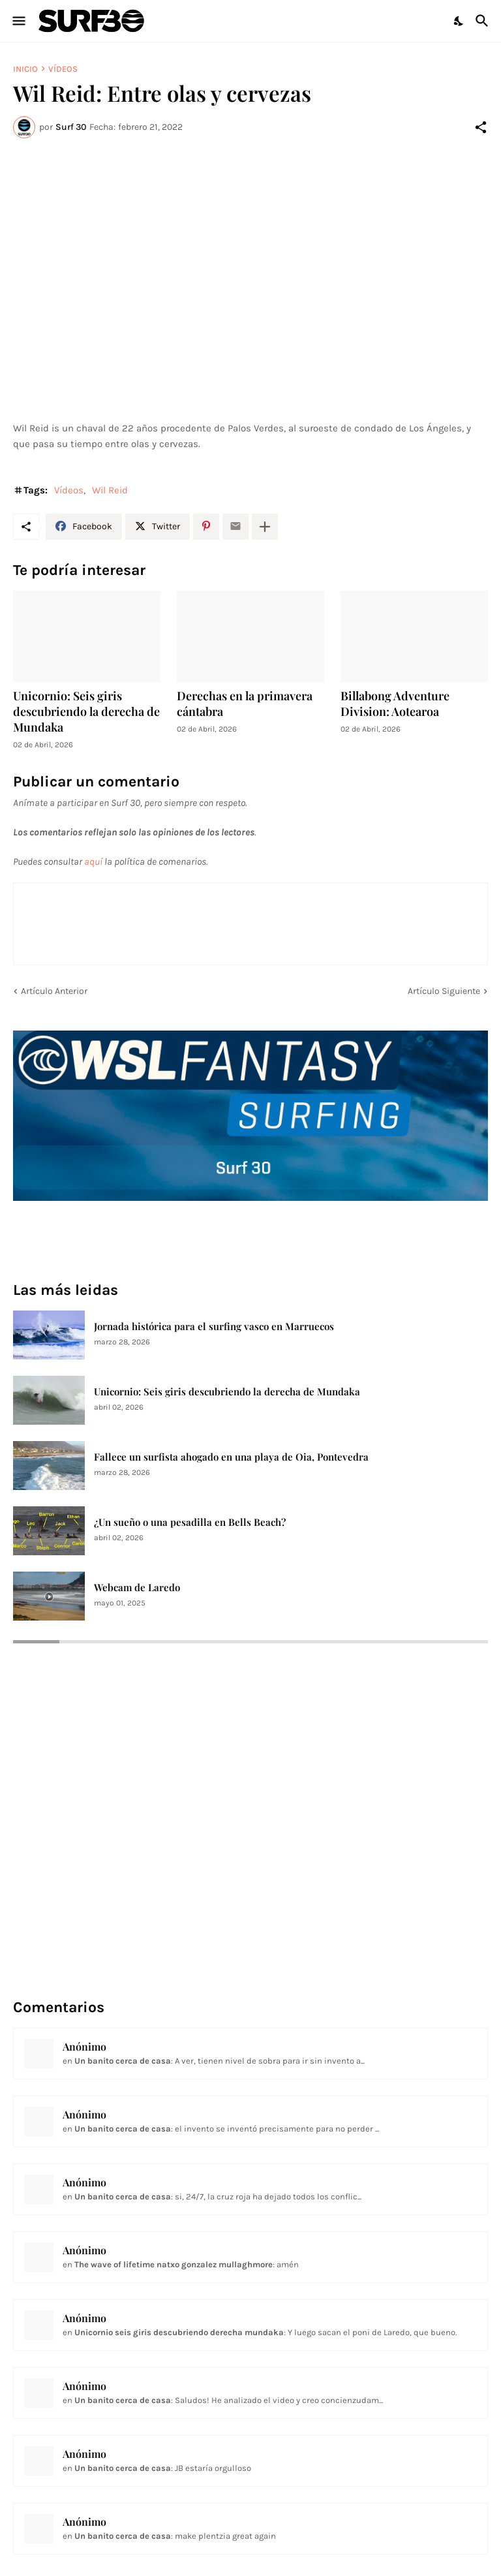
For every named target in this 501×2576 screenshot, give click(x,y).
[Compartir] (481, 127)
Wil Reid (110, 490)
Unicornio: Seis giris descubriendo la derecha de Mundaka (86, 712)
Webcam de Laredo (137, 1587)
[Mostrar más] (265, 527)
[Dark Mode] (459, 21)
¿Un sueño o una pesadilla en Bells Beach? (190, 1522)
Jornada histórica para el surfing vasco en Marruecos (214, 1326)
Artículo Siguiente (444, 991)
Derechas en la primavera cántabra (244, 704)
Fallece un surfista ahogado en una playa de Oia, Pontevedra (231, 1457)
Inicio (25, 69)
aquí (93, 861)
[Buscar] (483, 21)
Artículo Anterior (54, 991)
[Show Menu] (18, 21)
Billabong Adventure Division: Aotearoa (395, 704)
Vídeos (63, 69)
